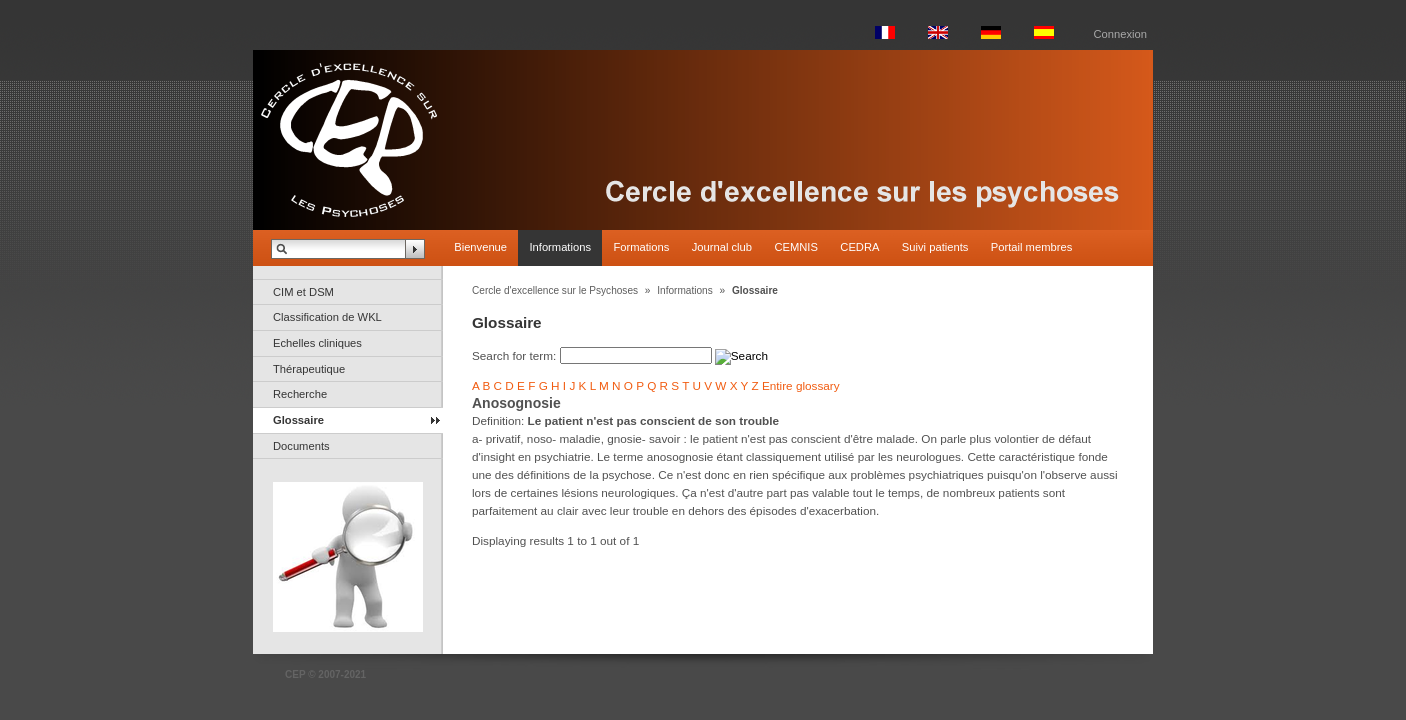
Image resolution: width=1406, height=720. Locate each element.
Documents (301, 446)
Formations (641, 247)
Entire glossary (801, 385)
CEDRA (859, 247)
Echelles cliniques (317, 343)
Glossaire (298, 420)
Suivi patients (935, 247)
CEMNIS (796, 247)
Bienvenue (480, 247)
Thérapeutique (309, 369)
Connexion (1121, 34)
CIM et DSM (303, 292)
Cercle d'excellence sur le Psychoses (555, 290)
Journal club (722, 247)
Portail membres (1031, 247)
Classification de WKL (327, 317)
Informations (560, 247)
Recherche (300, 394)
